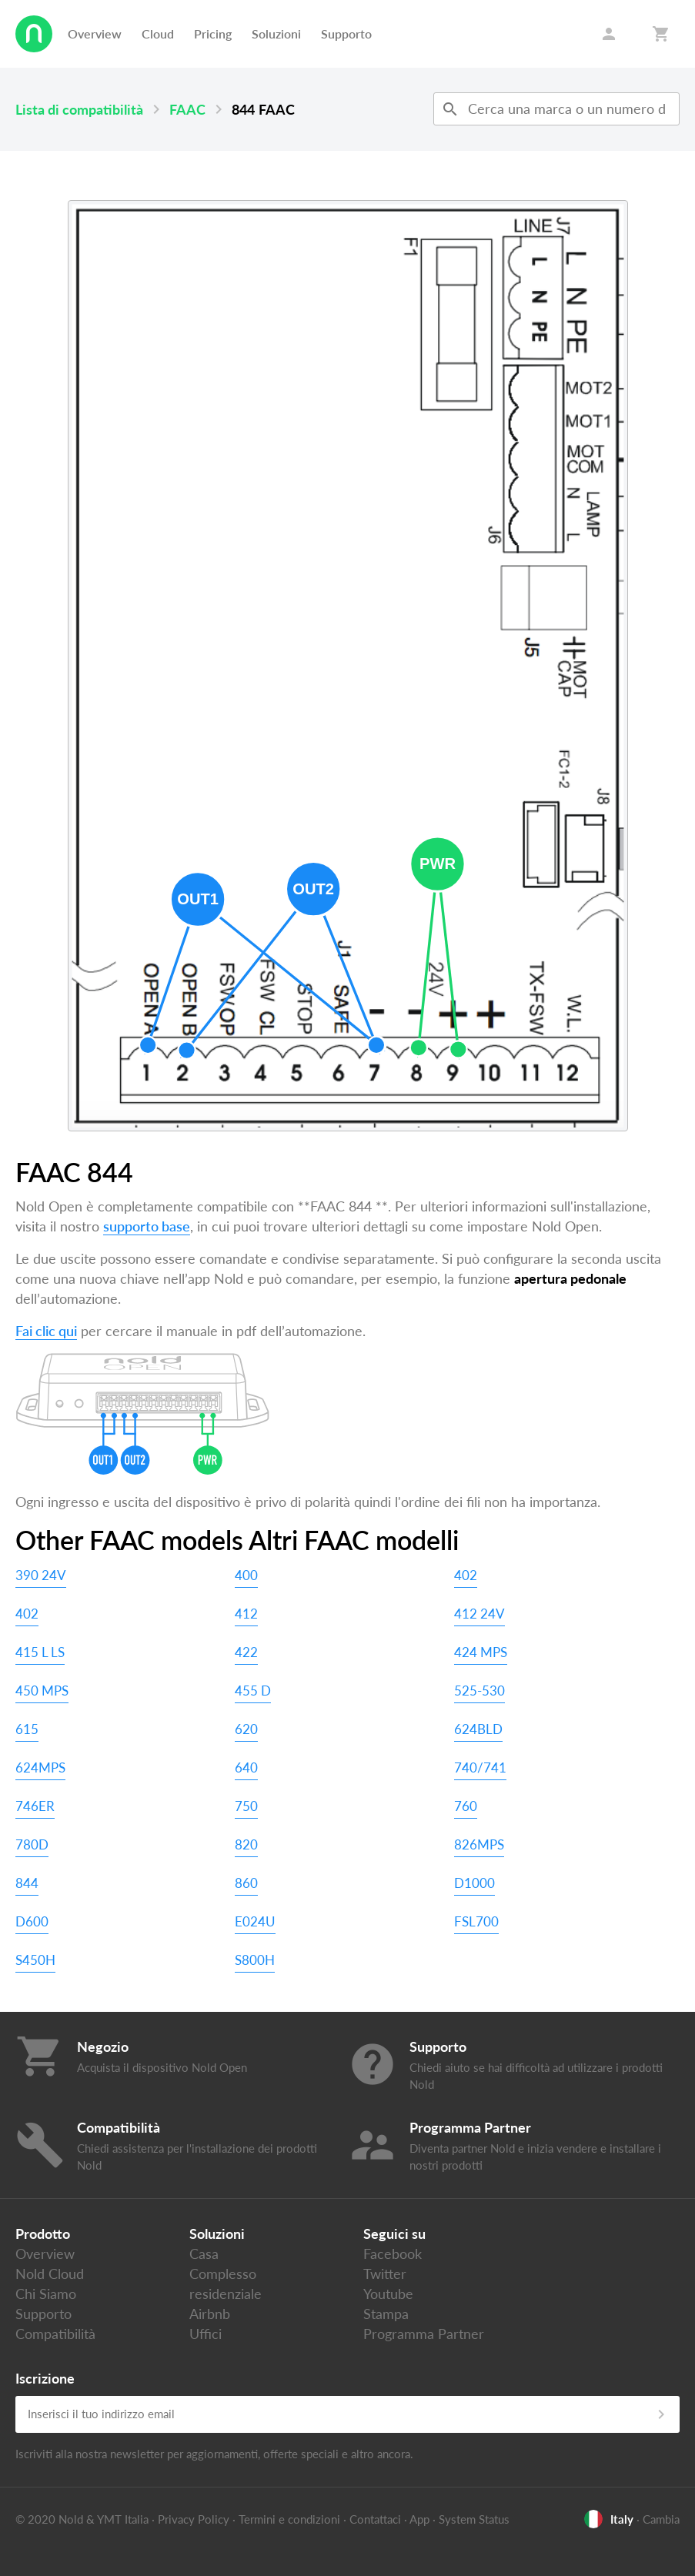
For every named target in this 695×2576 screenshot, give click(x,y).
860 (246, 1883)
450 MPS (41, 1690)
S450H (35, 1960)
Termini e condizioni (289, 2519)
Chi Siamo (45, 2293)
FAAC (187, 109)
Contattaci (375, 2519)
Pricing (213, 33)
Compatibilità (55, 2333)
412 (246, 1613)
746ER (35, 1806)
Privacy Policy (193, 2519)
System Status (474, 2519)
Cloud (158, 33)
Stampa (386, 2313)
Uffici (205, 2333)
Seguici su (394, 2233)
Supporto (346, 33)
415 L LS (40, 1652)
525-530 (479, 1690)
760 (465, 1806)
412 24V (479, 1613)
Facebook (392, 2253)
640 (246, 1767)
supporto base (146, 1226)
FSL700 (476, 1921)
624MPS (40, 1767)
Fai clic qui (46, 1330)
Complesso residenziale (225, 2283)
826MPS (479, 1844)
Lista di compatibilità (79, 109)
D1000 (474, 1883)
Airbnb (209, 2313)
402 (465, 1575)
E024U (255, 1921)
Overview (95, 33)
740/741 (480, 1767)
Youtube (388, 2293)
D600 (31, 1921)
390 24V (40, 1575)
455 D (253, 1690)
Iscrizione (45, 2378)
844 (26, 1883)
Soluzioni (276, 33)
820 (246, 1844)
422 (246, 1652)
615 (26, 1729)
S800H (255, 1960)
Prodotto (42, 2233)
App (419, 2519)
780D (31, 1844)
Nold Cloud (49, 2273)
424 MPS (480, 1652)
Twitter (384, 2273)
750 (246, 1806)
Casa (204, 2253)
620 (246, 1729)
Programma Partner (423, 2333)
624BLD (478, 1729)
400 (246, 1575)
